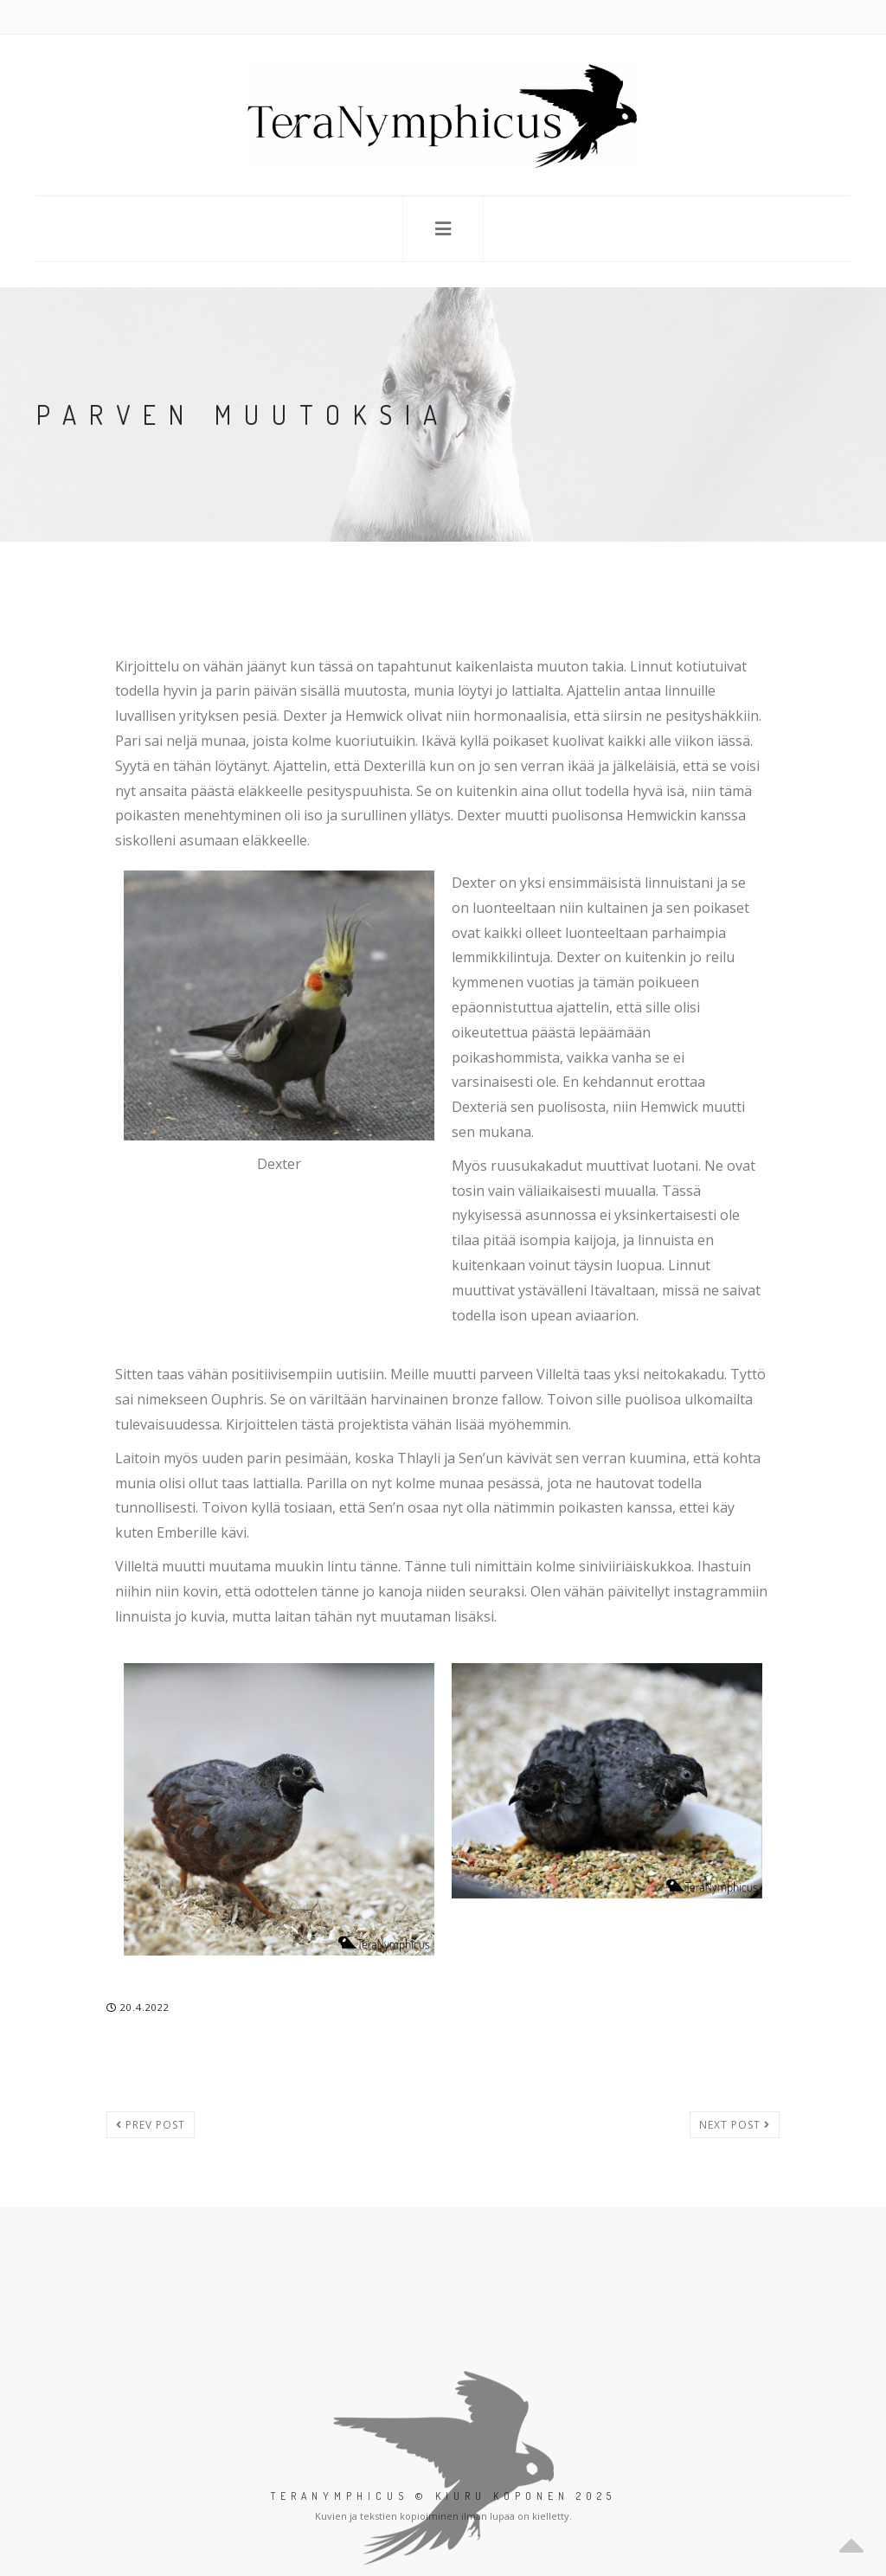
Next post (734, 2124)
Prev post (150, 2124)
